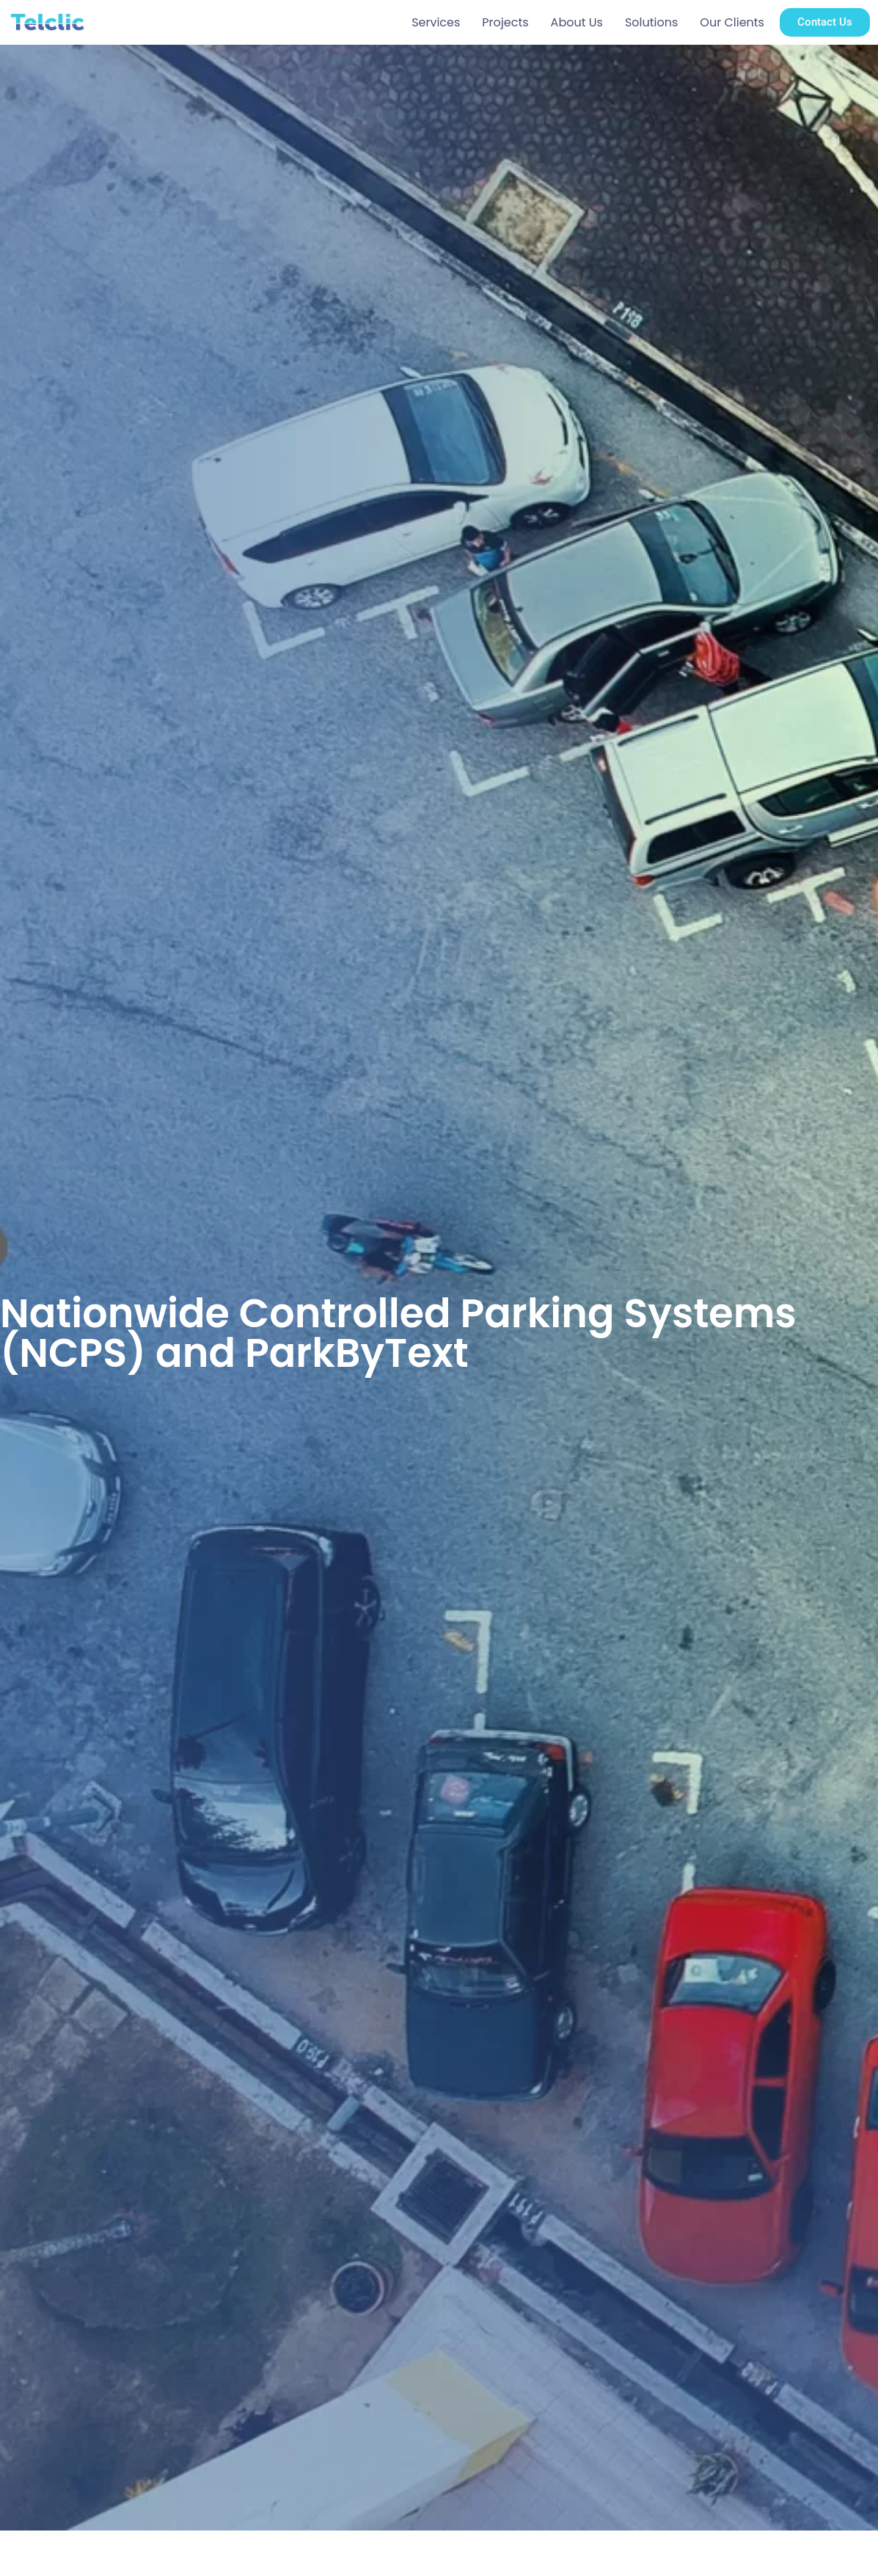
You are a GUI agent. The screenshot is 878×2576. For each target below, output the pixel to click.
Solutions (651, 22)
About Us (577, 22)
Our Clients (732, 22)
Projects (505, 22)
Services (435, 22)
